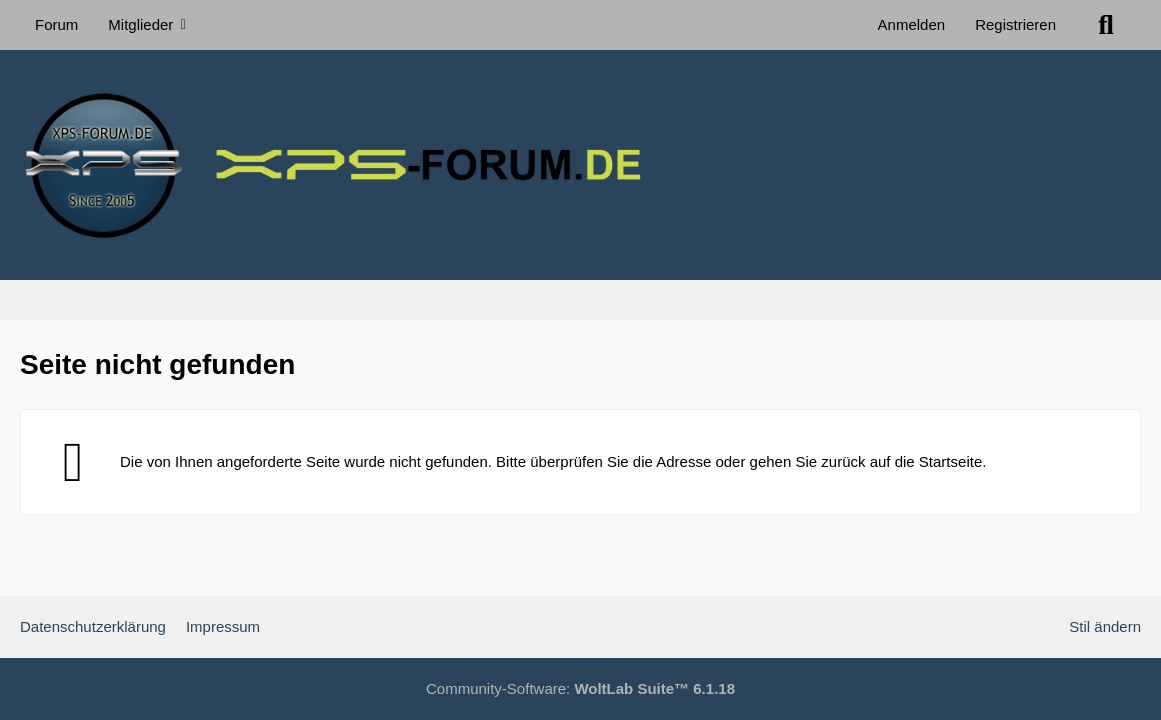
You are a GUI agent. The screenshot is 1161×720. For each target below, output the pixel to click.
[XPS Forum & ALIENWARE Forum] (580, 165)
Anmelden (912, 24)
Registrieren (1015, 24)
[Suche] (1106, 25)
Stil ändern (1105, 626)
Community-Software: (580, 688)
